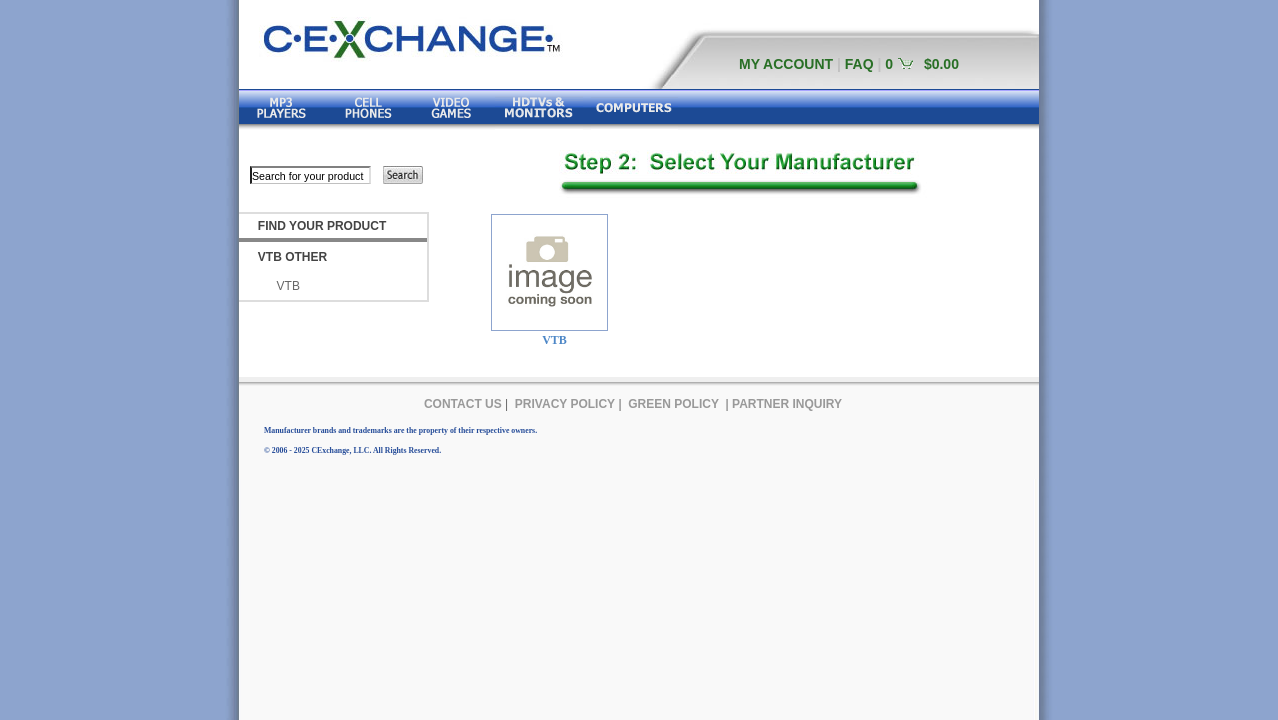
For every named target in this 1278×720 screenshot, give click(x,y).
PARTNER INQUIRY (787, 404)
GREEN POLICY (673, 404)
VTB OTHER (292, 257)
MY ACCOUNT (786, 64)
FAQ (859, 64)
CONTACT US (463, 404)
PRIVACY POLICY (565, 404)
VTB (288, 286)
